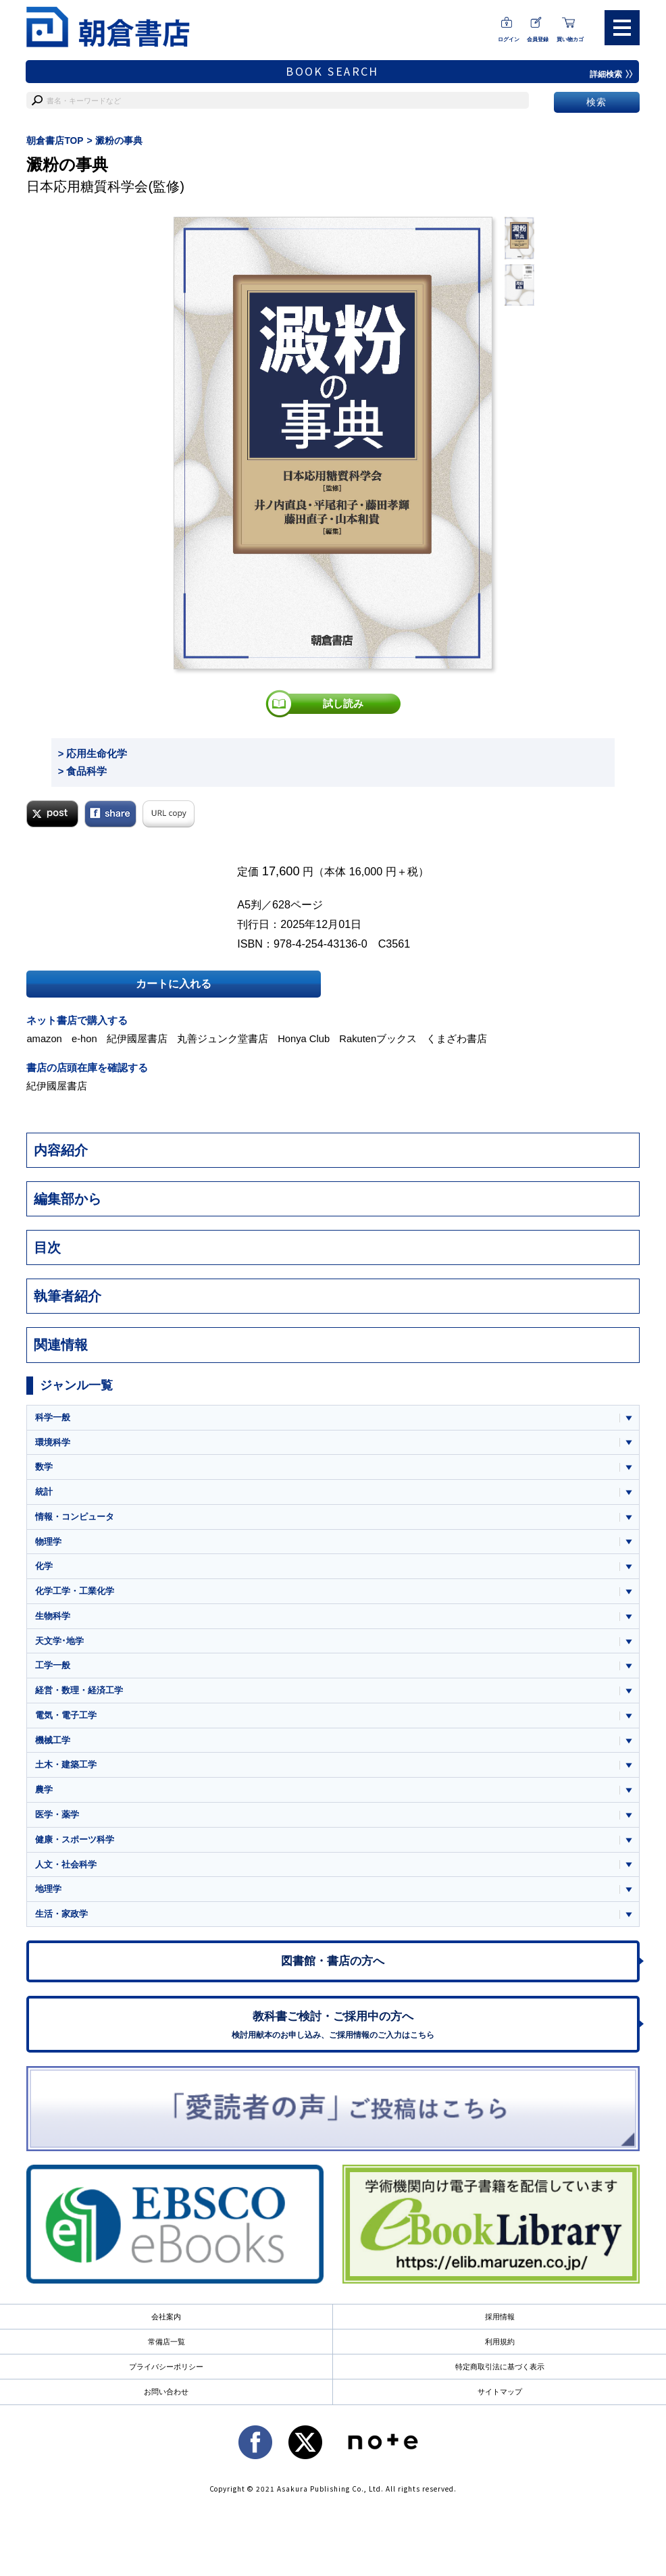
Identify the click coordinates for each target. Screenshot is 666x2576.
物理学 (48, 1542)
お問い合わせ (166, 2400)
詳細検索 (611, 74)
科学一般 (52, 1416)
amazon (44, 1038)
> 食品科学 (82, 770)
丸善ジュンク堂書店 (224, 1038)
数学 (44, 1466)
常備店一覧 (166, 2350)
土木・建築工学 (66, 1768)
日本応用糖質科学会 (87, 186)
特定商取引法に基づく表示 (499, 2375)
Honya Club (305, 1038)
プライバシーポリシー (166, 2375)
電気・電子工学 (66, 1718)
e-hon (85, 1038)
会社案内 (166, 2325)
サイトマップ (500, 2400)
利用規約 (500, 2350)
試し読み (343, 703)
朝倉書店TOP (55, 140)
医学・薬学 (57, 1818)
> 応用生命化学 (93, 752)
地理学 (48, 1893)
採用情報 (500, 2325)
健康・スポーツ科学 (74, 1843)
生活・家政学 (61, 1919)
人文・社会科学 (66, 1868)
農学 (44, 1793)
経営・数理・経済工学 (79, 1692)
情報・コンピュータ (74, 1517)
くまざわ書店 (460, 1038)
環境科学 (52, 1441)
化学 (44, 1567)
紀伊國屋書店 (138, 1038)
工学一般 (52, 1667)
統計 (44, 1491)
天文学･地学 (59, 1642)
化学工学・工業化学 (74, 1592)
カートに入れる (173, 983)
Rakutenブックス (381, 1038)
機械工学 (52, 1743)
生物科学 (52, 1617)
